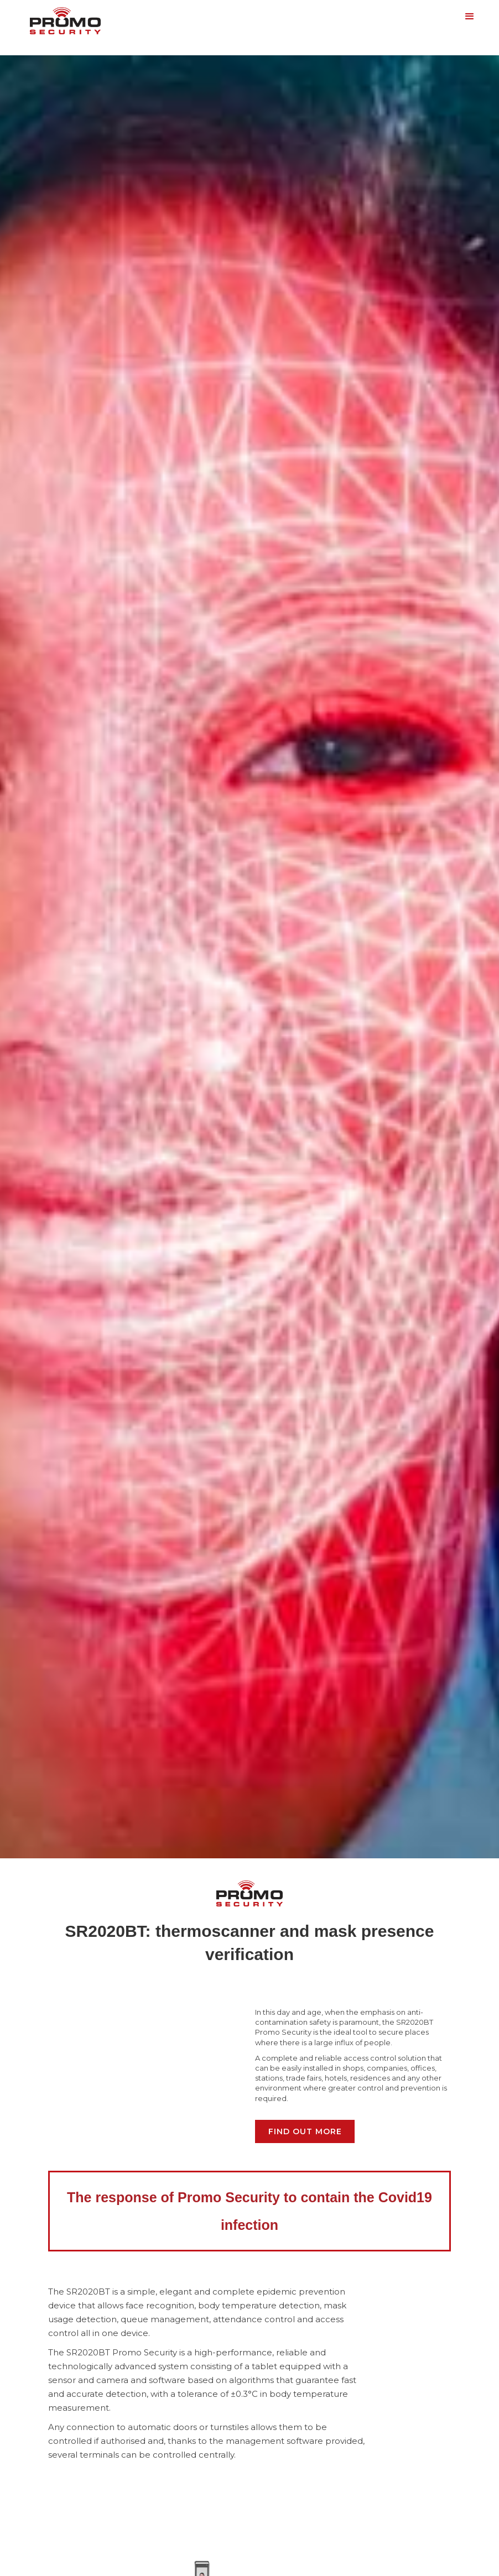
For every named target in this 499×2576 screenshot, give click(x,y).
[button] (469, 16)
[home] (65, 19)
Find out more (305, 2131)
